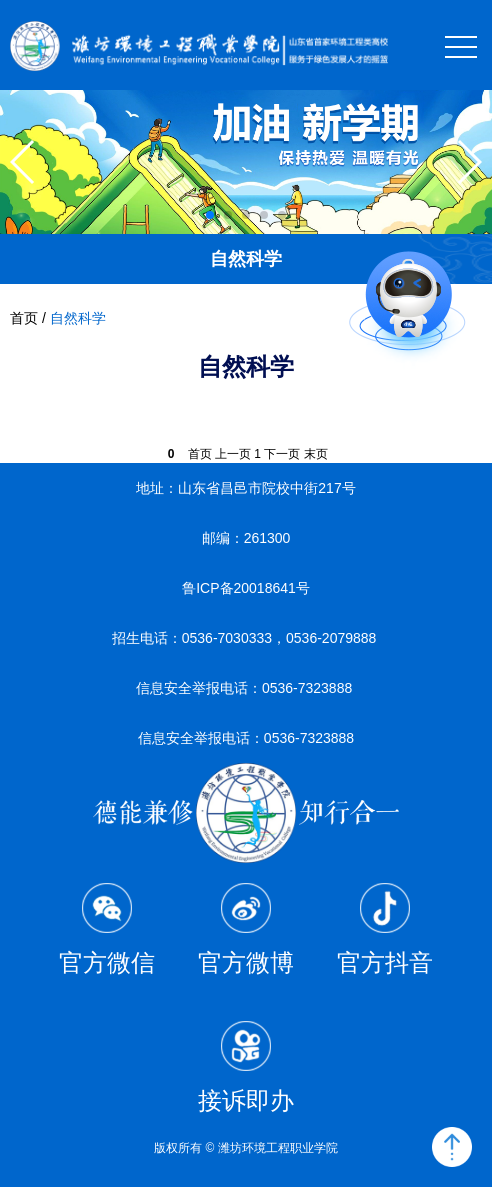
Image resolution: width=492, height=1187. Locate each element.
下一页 (282, 454)
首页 (24, 318)
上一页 (233, 454)
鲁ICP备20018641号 (246, 588)
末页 (316, 454)
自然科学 (78, 318)
